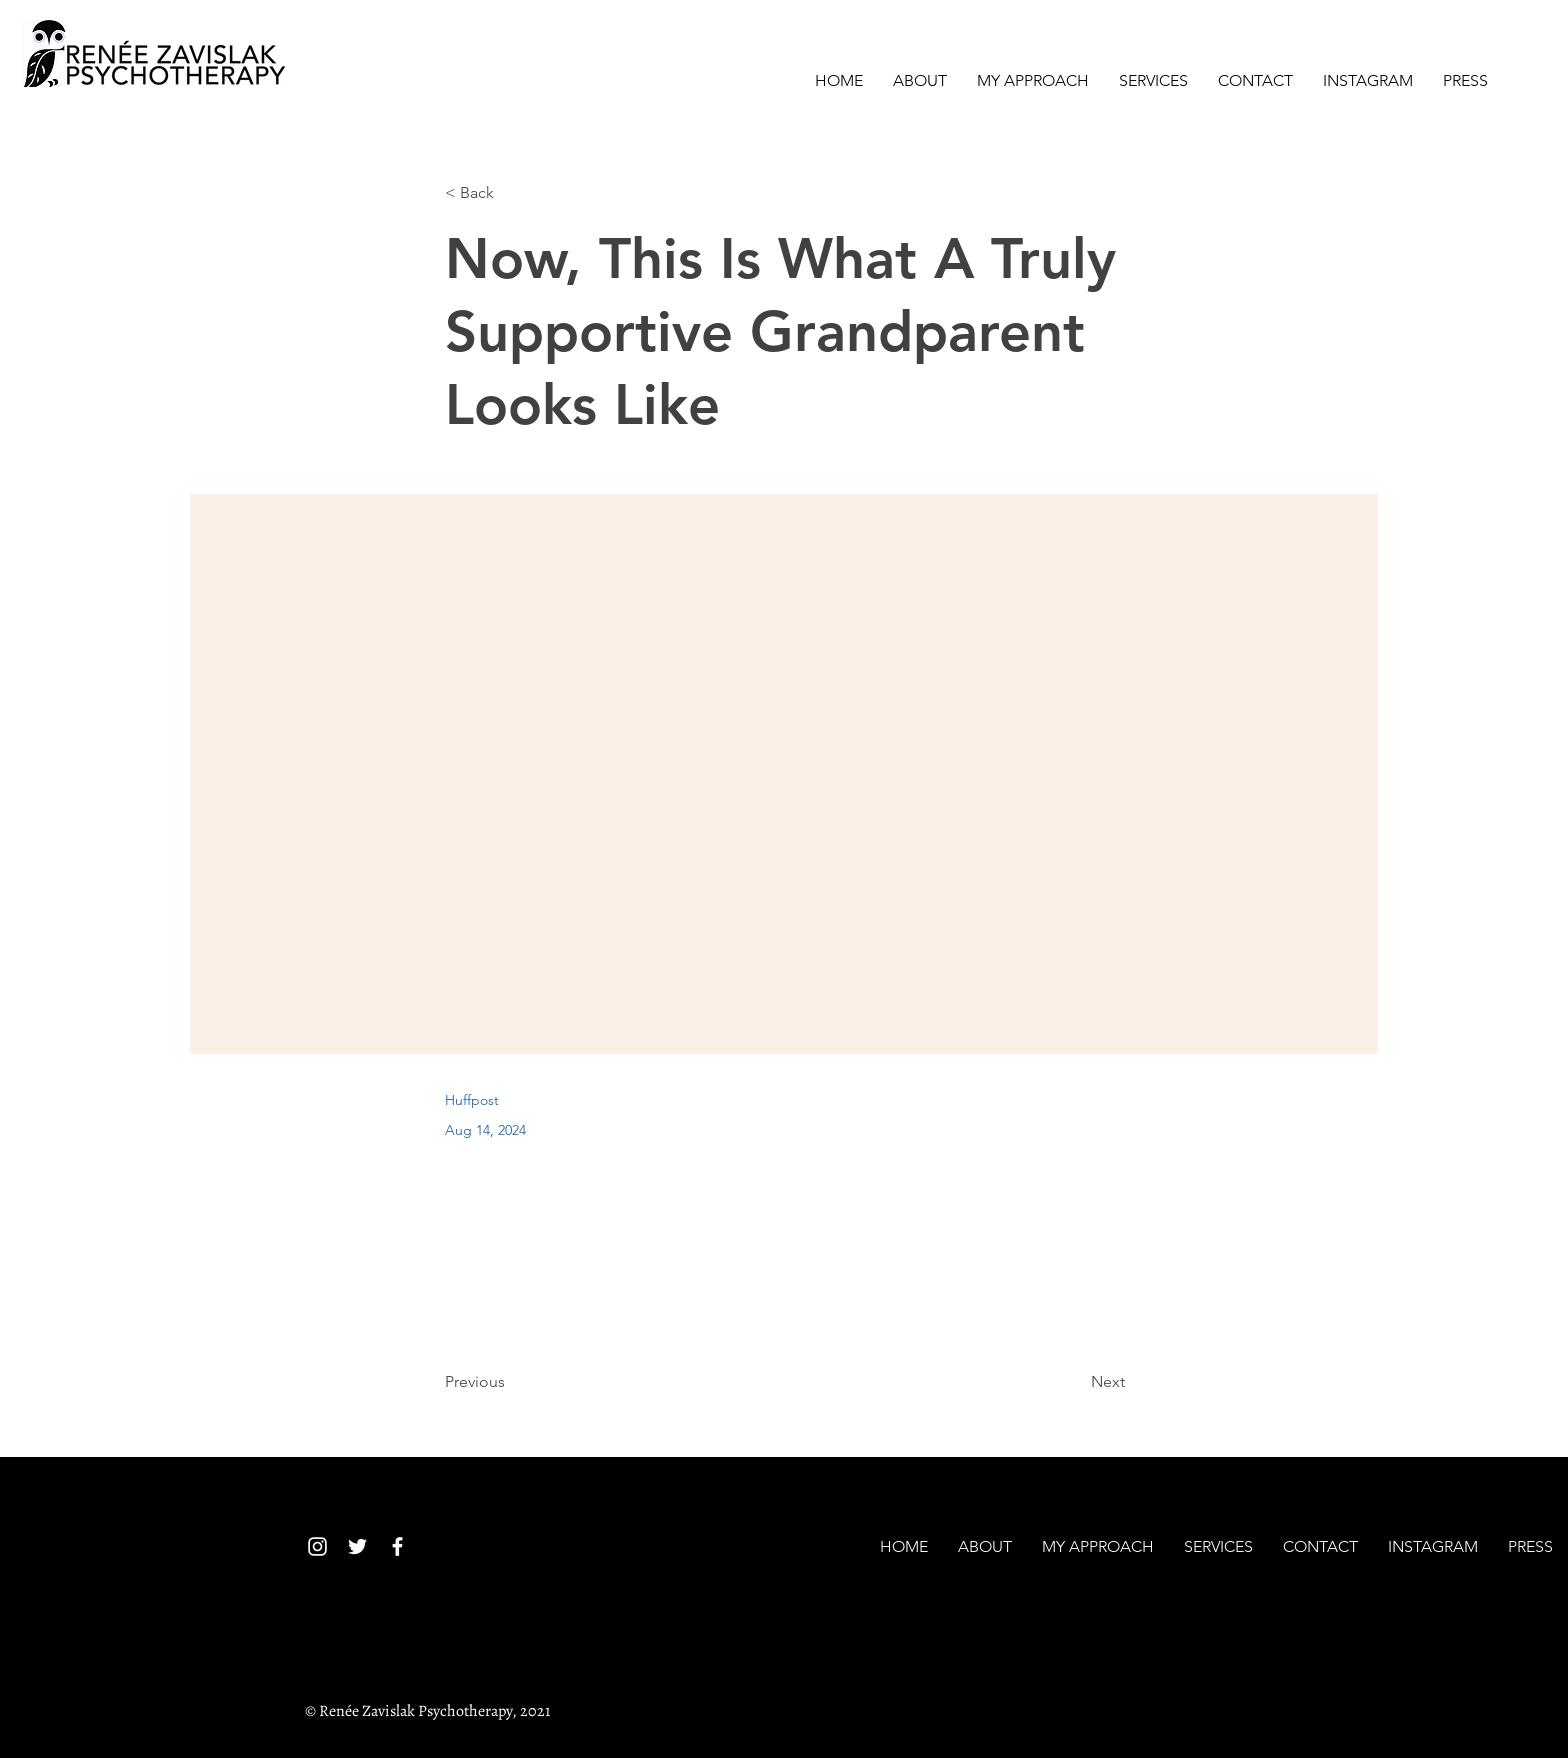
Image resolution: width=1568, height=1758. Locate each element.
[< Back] (511, 193)
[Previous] (511, 1382)
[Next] (1075, 1382)
